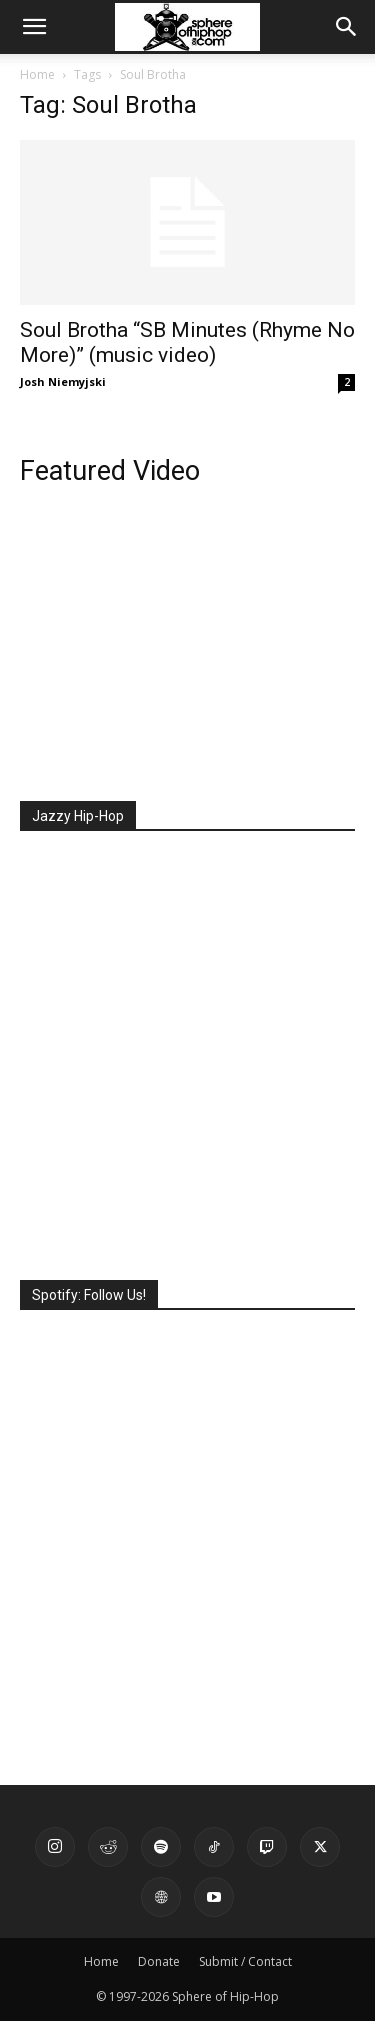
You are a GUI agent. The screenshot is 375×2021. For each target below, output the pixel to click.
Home (37, 74)
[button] (34, 27)
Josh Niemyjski (63, 381)
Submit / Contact (245, 1961)
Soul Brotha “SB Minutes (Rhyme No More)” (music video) (187, 342)
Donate (159, 1961)
